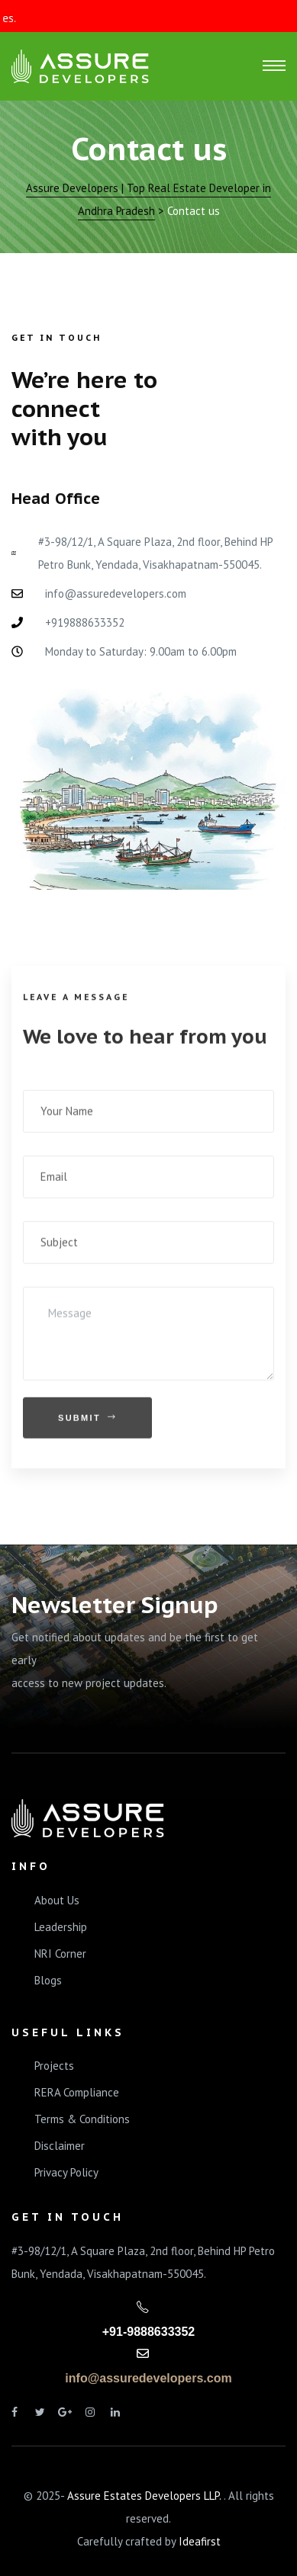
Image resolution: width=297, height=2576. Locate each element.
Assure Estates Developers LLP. (145, 2495)
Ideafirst (200, 2541)
